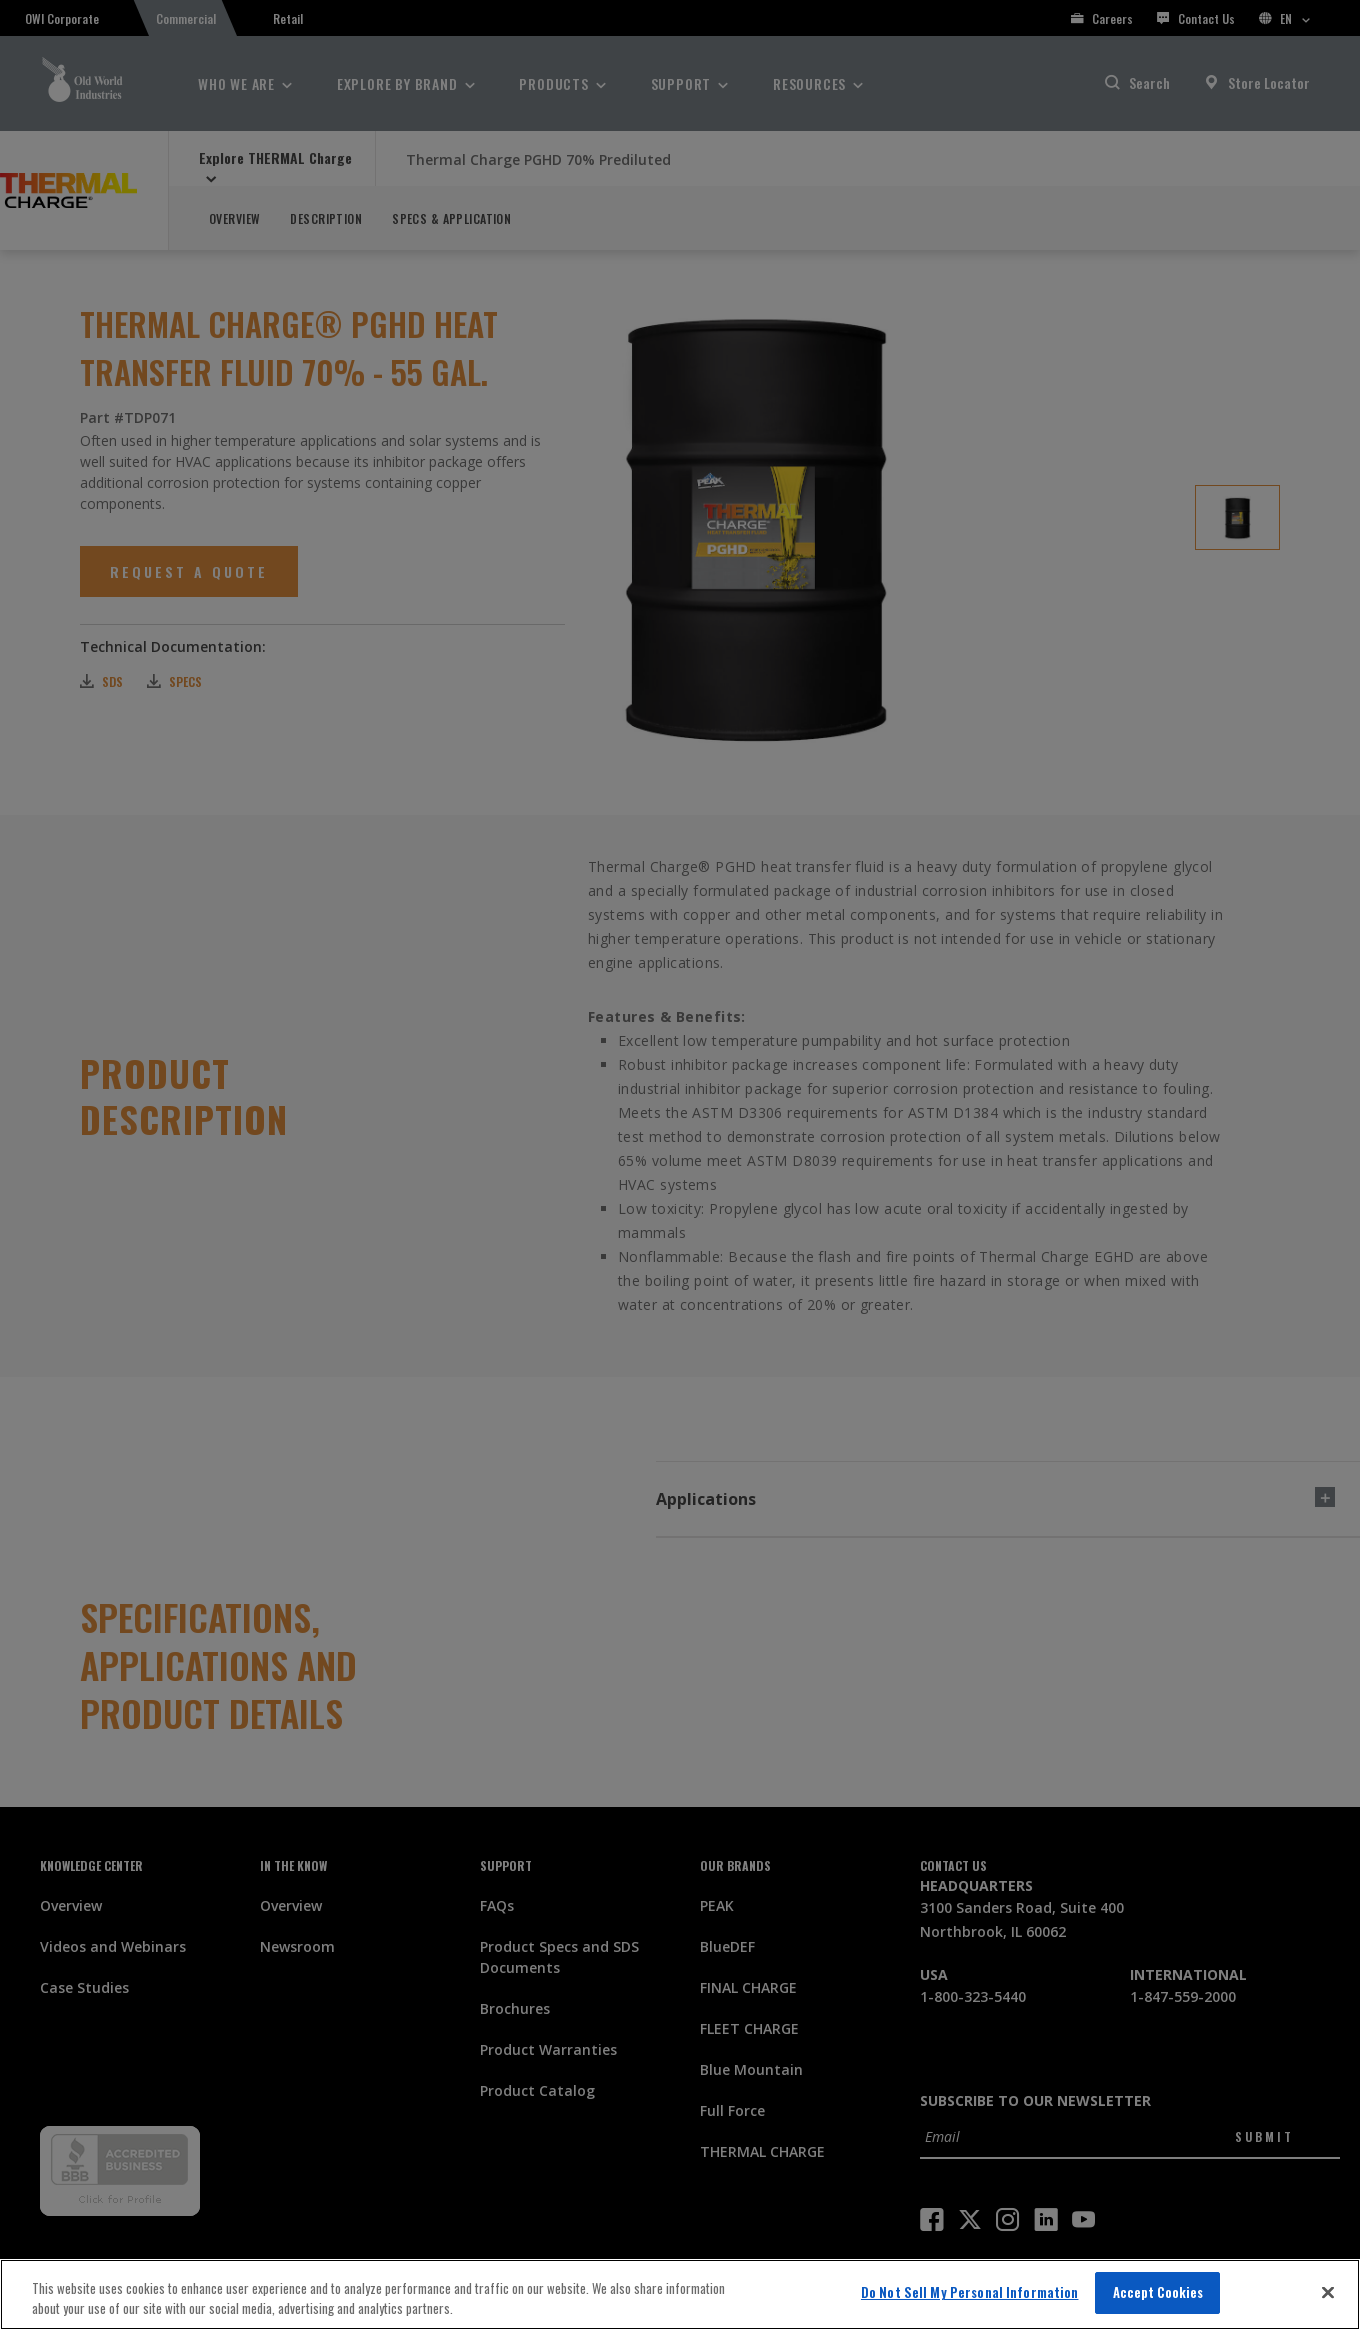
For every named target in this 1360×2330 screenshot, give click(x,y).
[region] (680, 2294)
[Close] (1328, 2292)
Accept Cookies (1158, 2292)
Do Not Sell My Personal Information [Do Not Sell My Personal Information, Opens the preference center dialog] (970, 2292)
